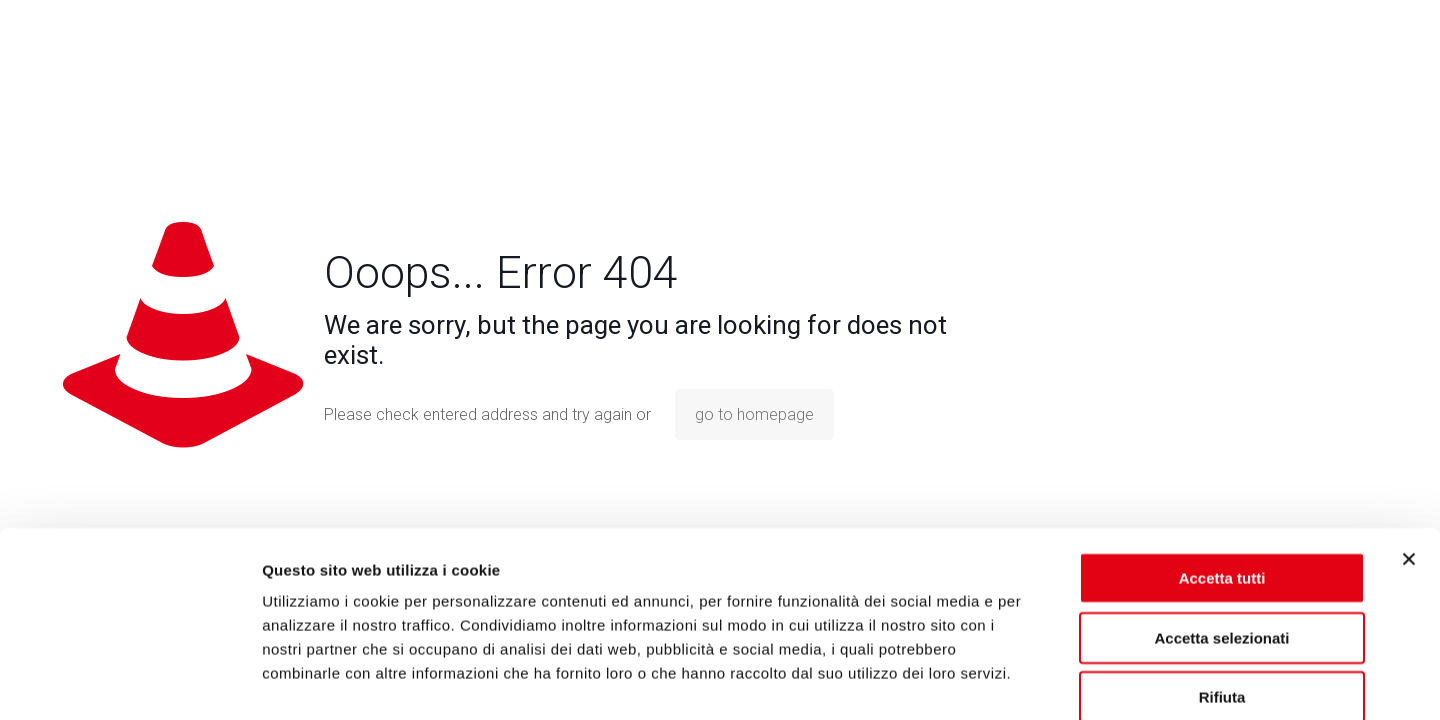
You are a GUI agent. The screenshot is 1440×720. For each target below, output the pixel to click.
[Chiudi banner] (1409, 454)
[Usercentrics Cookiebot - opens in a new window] (129, 681)
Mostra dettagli (1052, 680)
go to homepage (754, 414)
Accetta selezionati (1221, 532)
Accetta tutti (1222, 472)
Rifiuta (1222, 591)
